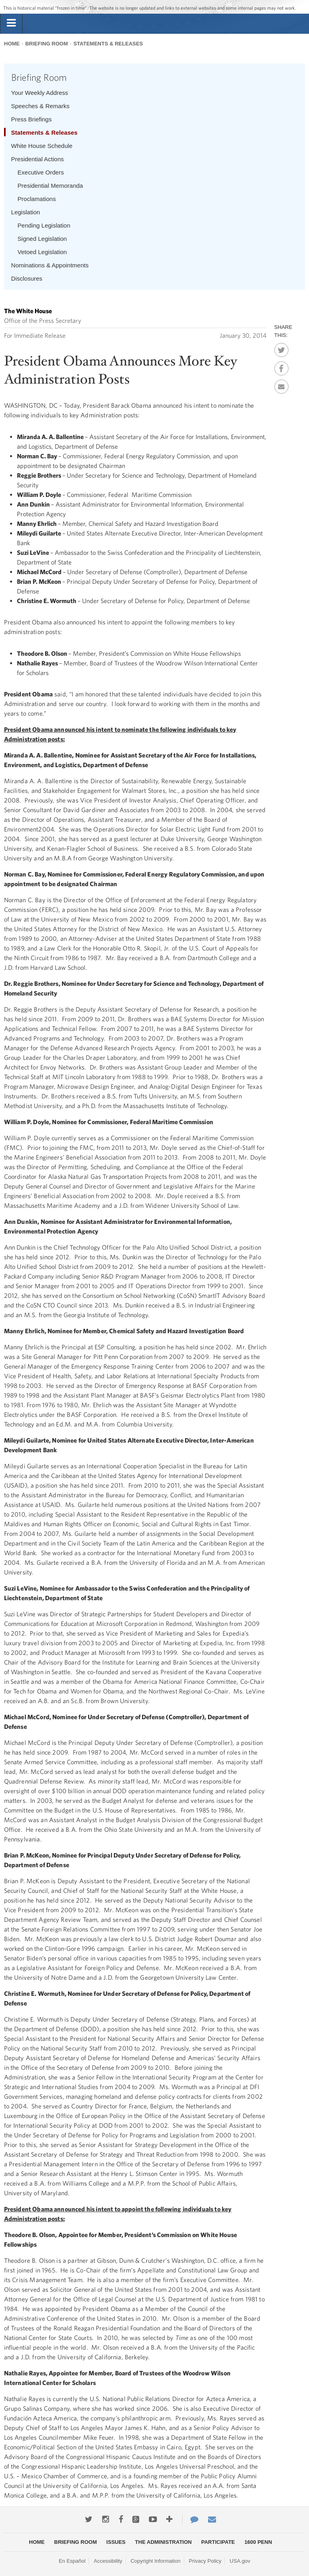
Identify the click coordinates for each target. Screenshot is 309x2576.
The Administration (163, 2542)
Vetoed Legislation (42, 251)
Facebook (281, 366)
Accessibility (108, 2561)
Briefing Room (46, 44)
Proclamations (37, 198)
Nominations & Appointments (50, 265)
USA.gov (240, 2561)
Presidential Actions (37, 159)
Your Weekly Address (39, 92)
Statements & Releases (108, 44)
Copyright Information (155, 2561)
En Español (72, 2561)
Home (12, 44)
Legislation (25, 212)
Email (281, 384)
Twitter (281, 347)
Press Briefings (31, 119)
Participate (218, 2542)
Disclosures (27, 278)
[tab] (11, 23)
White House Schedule (42, 145)
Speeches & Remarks (40, 106)
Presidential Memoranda (50, 185)
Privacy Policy (205, 2561)
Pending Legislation (44, 225)
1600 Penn (258, 2542)
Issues (116, 2542)
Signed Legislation (42, 238)
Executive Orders (41, 172)
